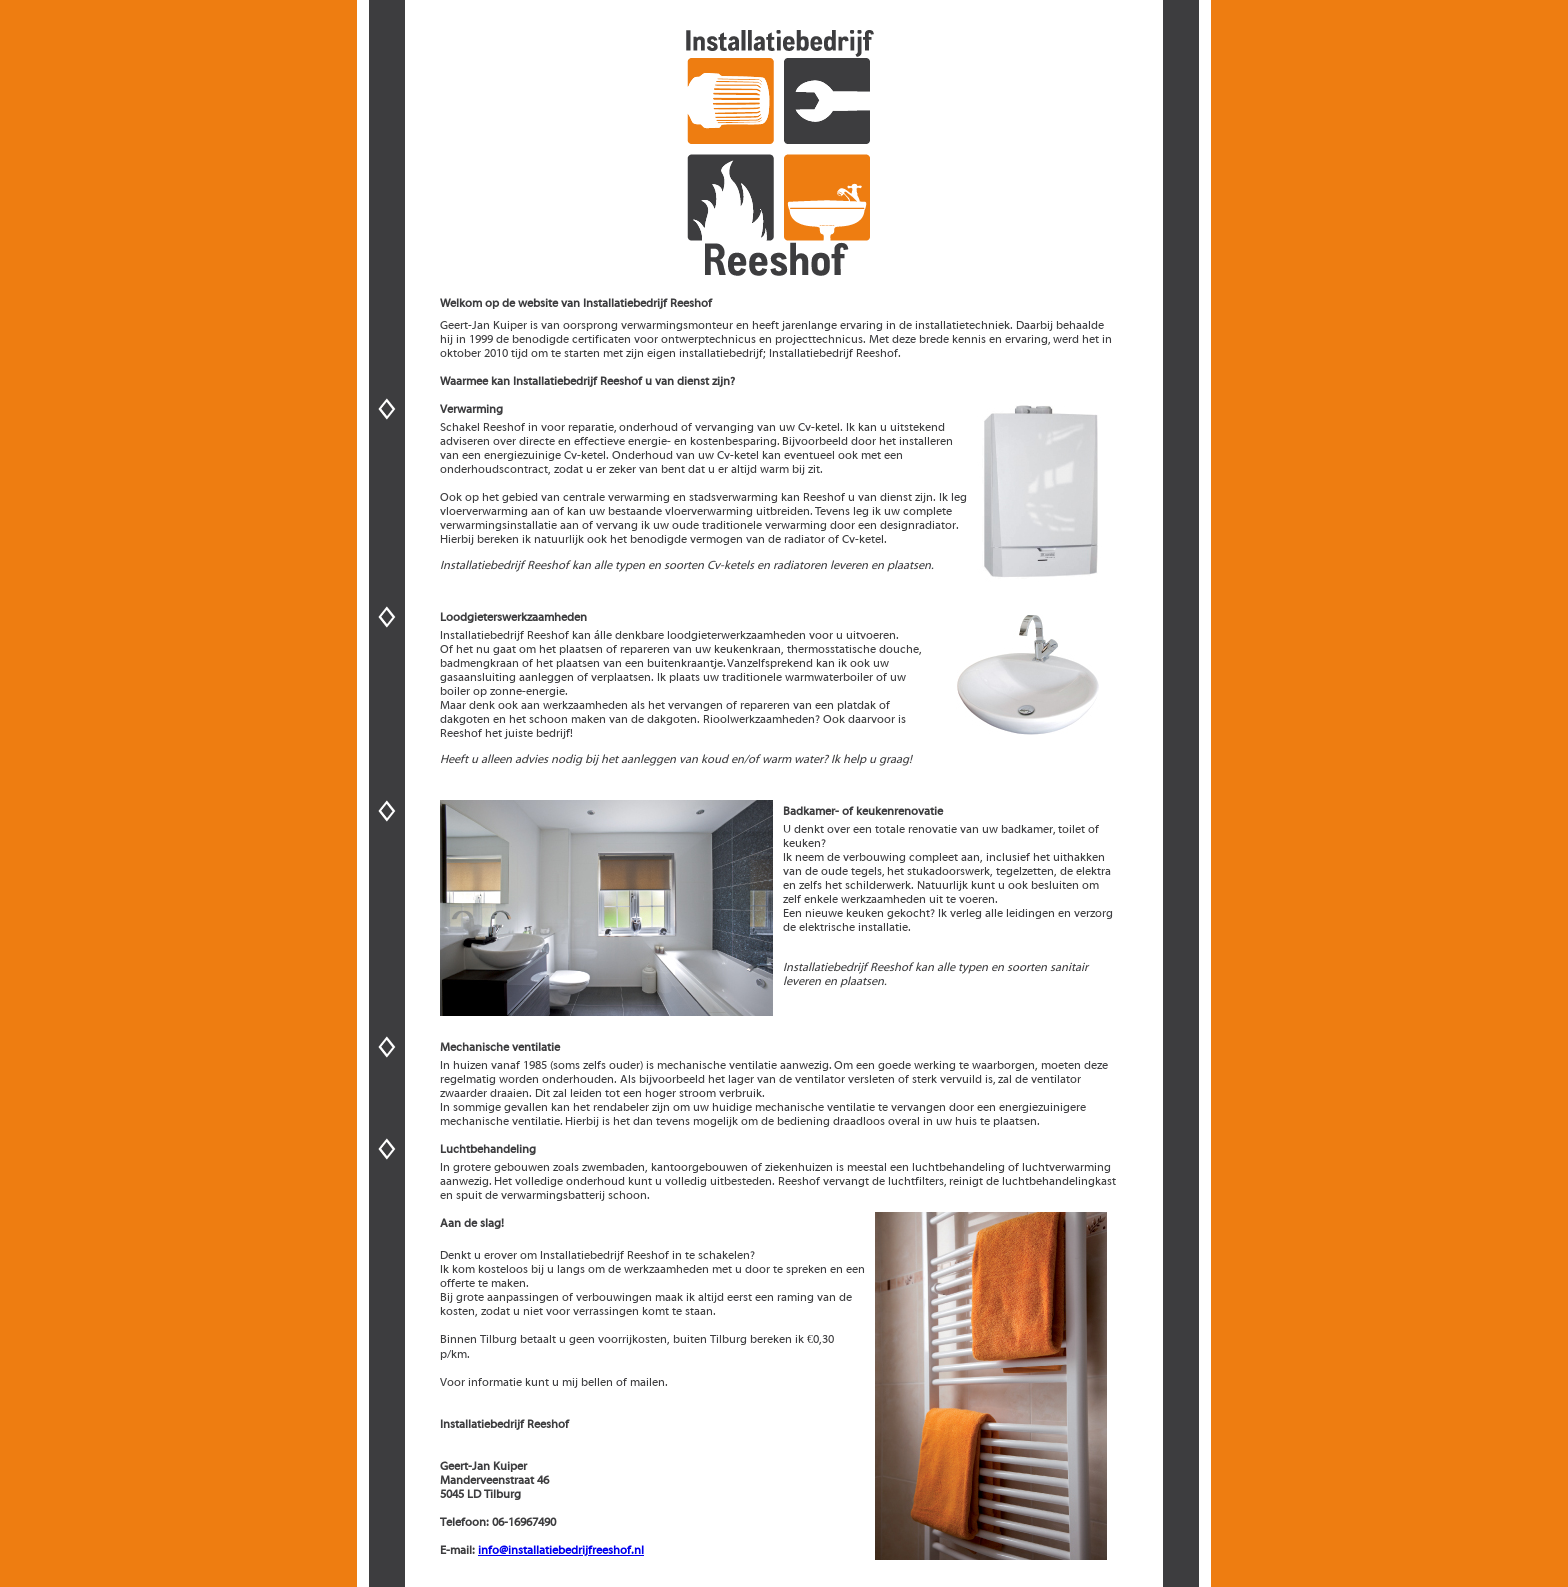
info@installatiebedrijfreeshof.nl (561, 1550)
